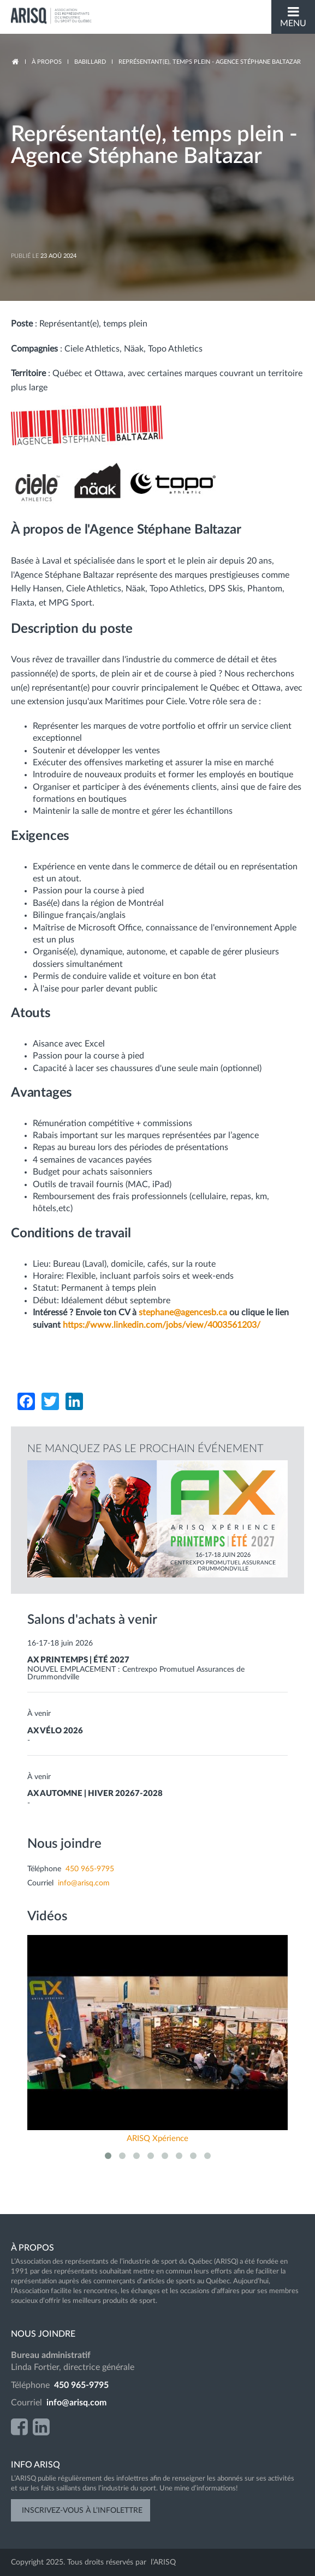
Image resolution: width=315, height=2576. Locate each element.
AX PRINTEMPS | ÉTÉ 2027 (78, 1660)
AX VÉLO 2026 (55, 1731)
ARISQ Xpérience (157, 2138)
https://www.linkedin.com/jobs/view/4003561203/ (161, 1325)
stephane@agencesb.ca (183, 1312)
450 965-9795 (90, 1869)
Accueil (15, 62)
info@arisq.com (84, 1883)
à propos (47, 62)
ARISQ (52, 16)
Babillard (90, 62)
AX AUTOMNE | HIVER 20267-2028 (95, 1793)
